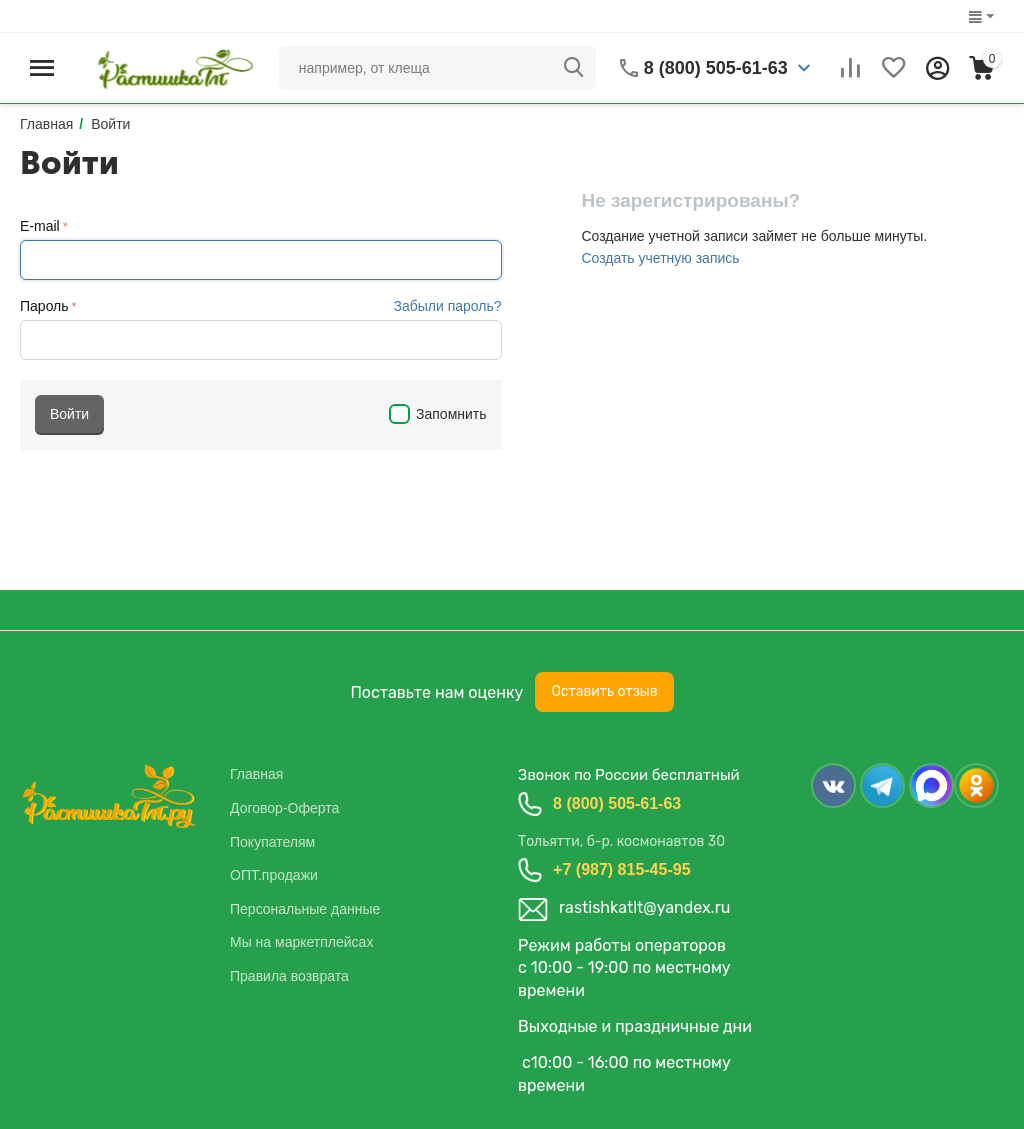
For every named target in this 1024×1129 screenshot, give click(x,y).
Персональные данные (305, 909)
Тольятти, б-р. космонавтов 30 (621, 841)
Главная (256, 774)
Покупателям (272, 842)
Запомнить (437, 414)
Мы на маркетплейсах (301, 942)
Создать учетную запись (660, 258)
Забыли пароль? (447, 306)
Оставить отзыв (604, 691)
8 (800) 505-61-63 (617, 803)
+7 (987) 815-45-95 (621, 869)
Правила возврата (289, 976)
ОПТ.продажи (274, 875)
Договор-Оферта (284, 808)
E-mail (40, 226)
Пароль (44, 306)
